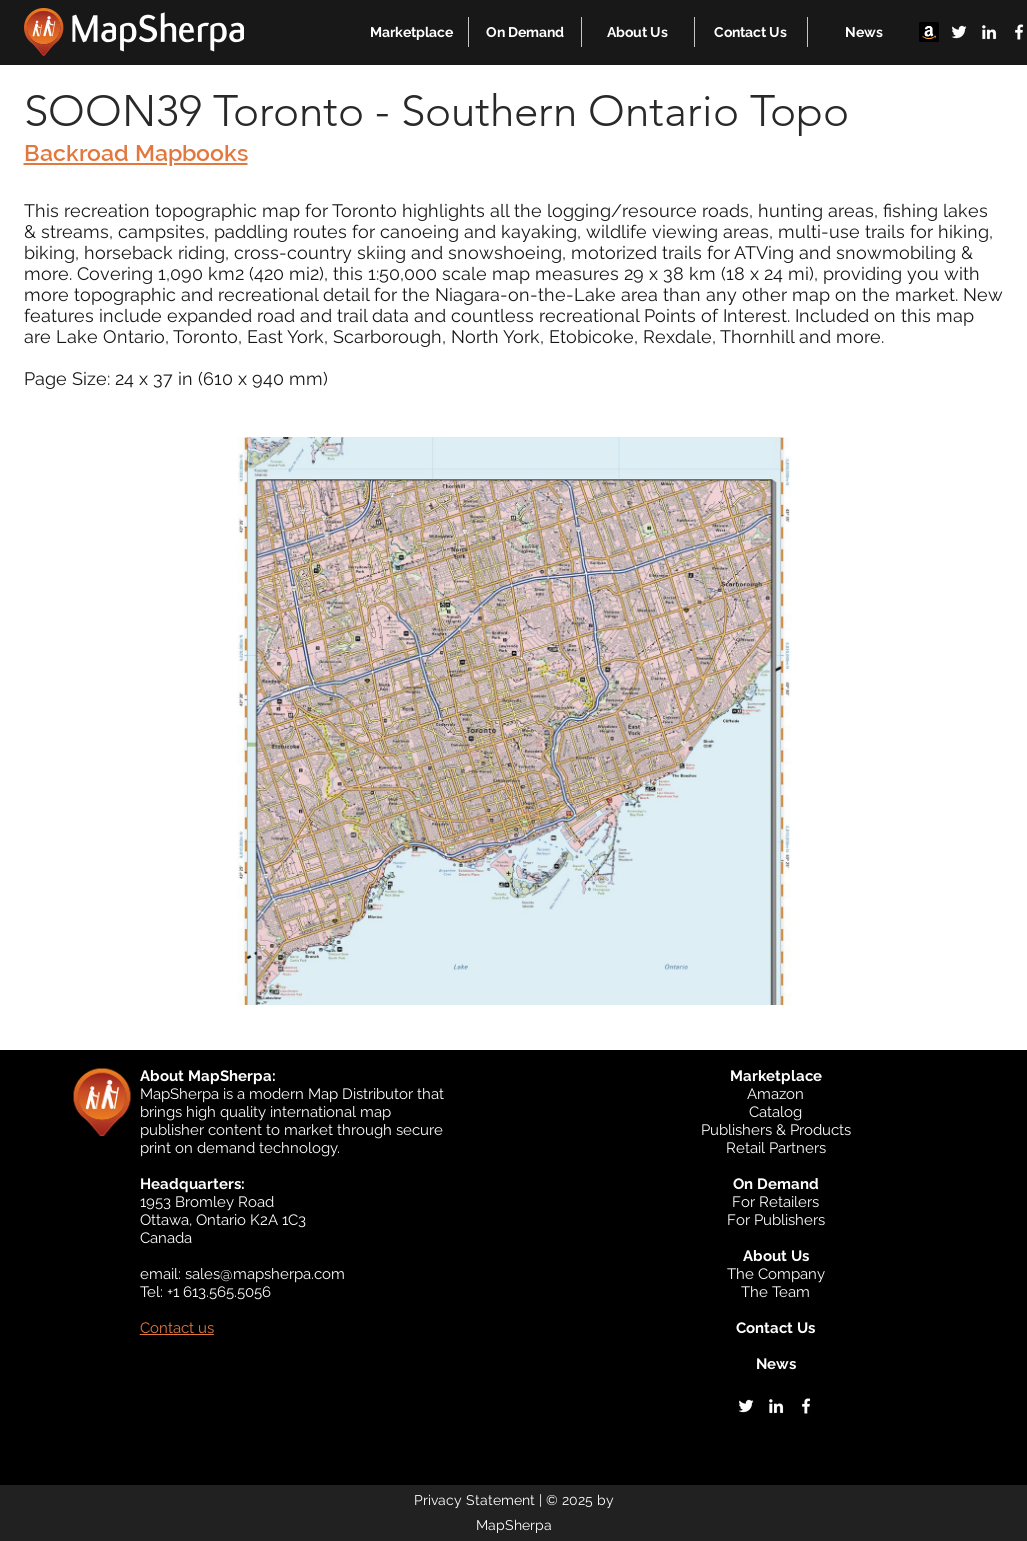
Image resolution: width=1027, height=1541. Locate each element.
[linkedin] (989, 32)
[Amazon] (929, 32)
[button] (411, 32)
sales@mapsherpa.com (265, 1274)
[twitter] (959, 32)
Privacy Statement (474, 1500)
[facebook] (806, 1406)
